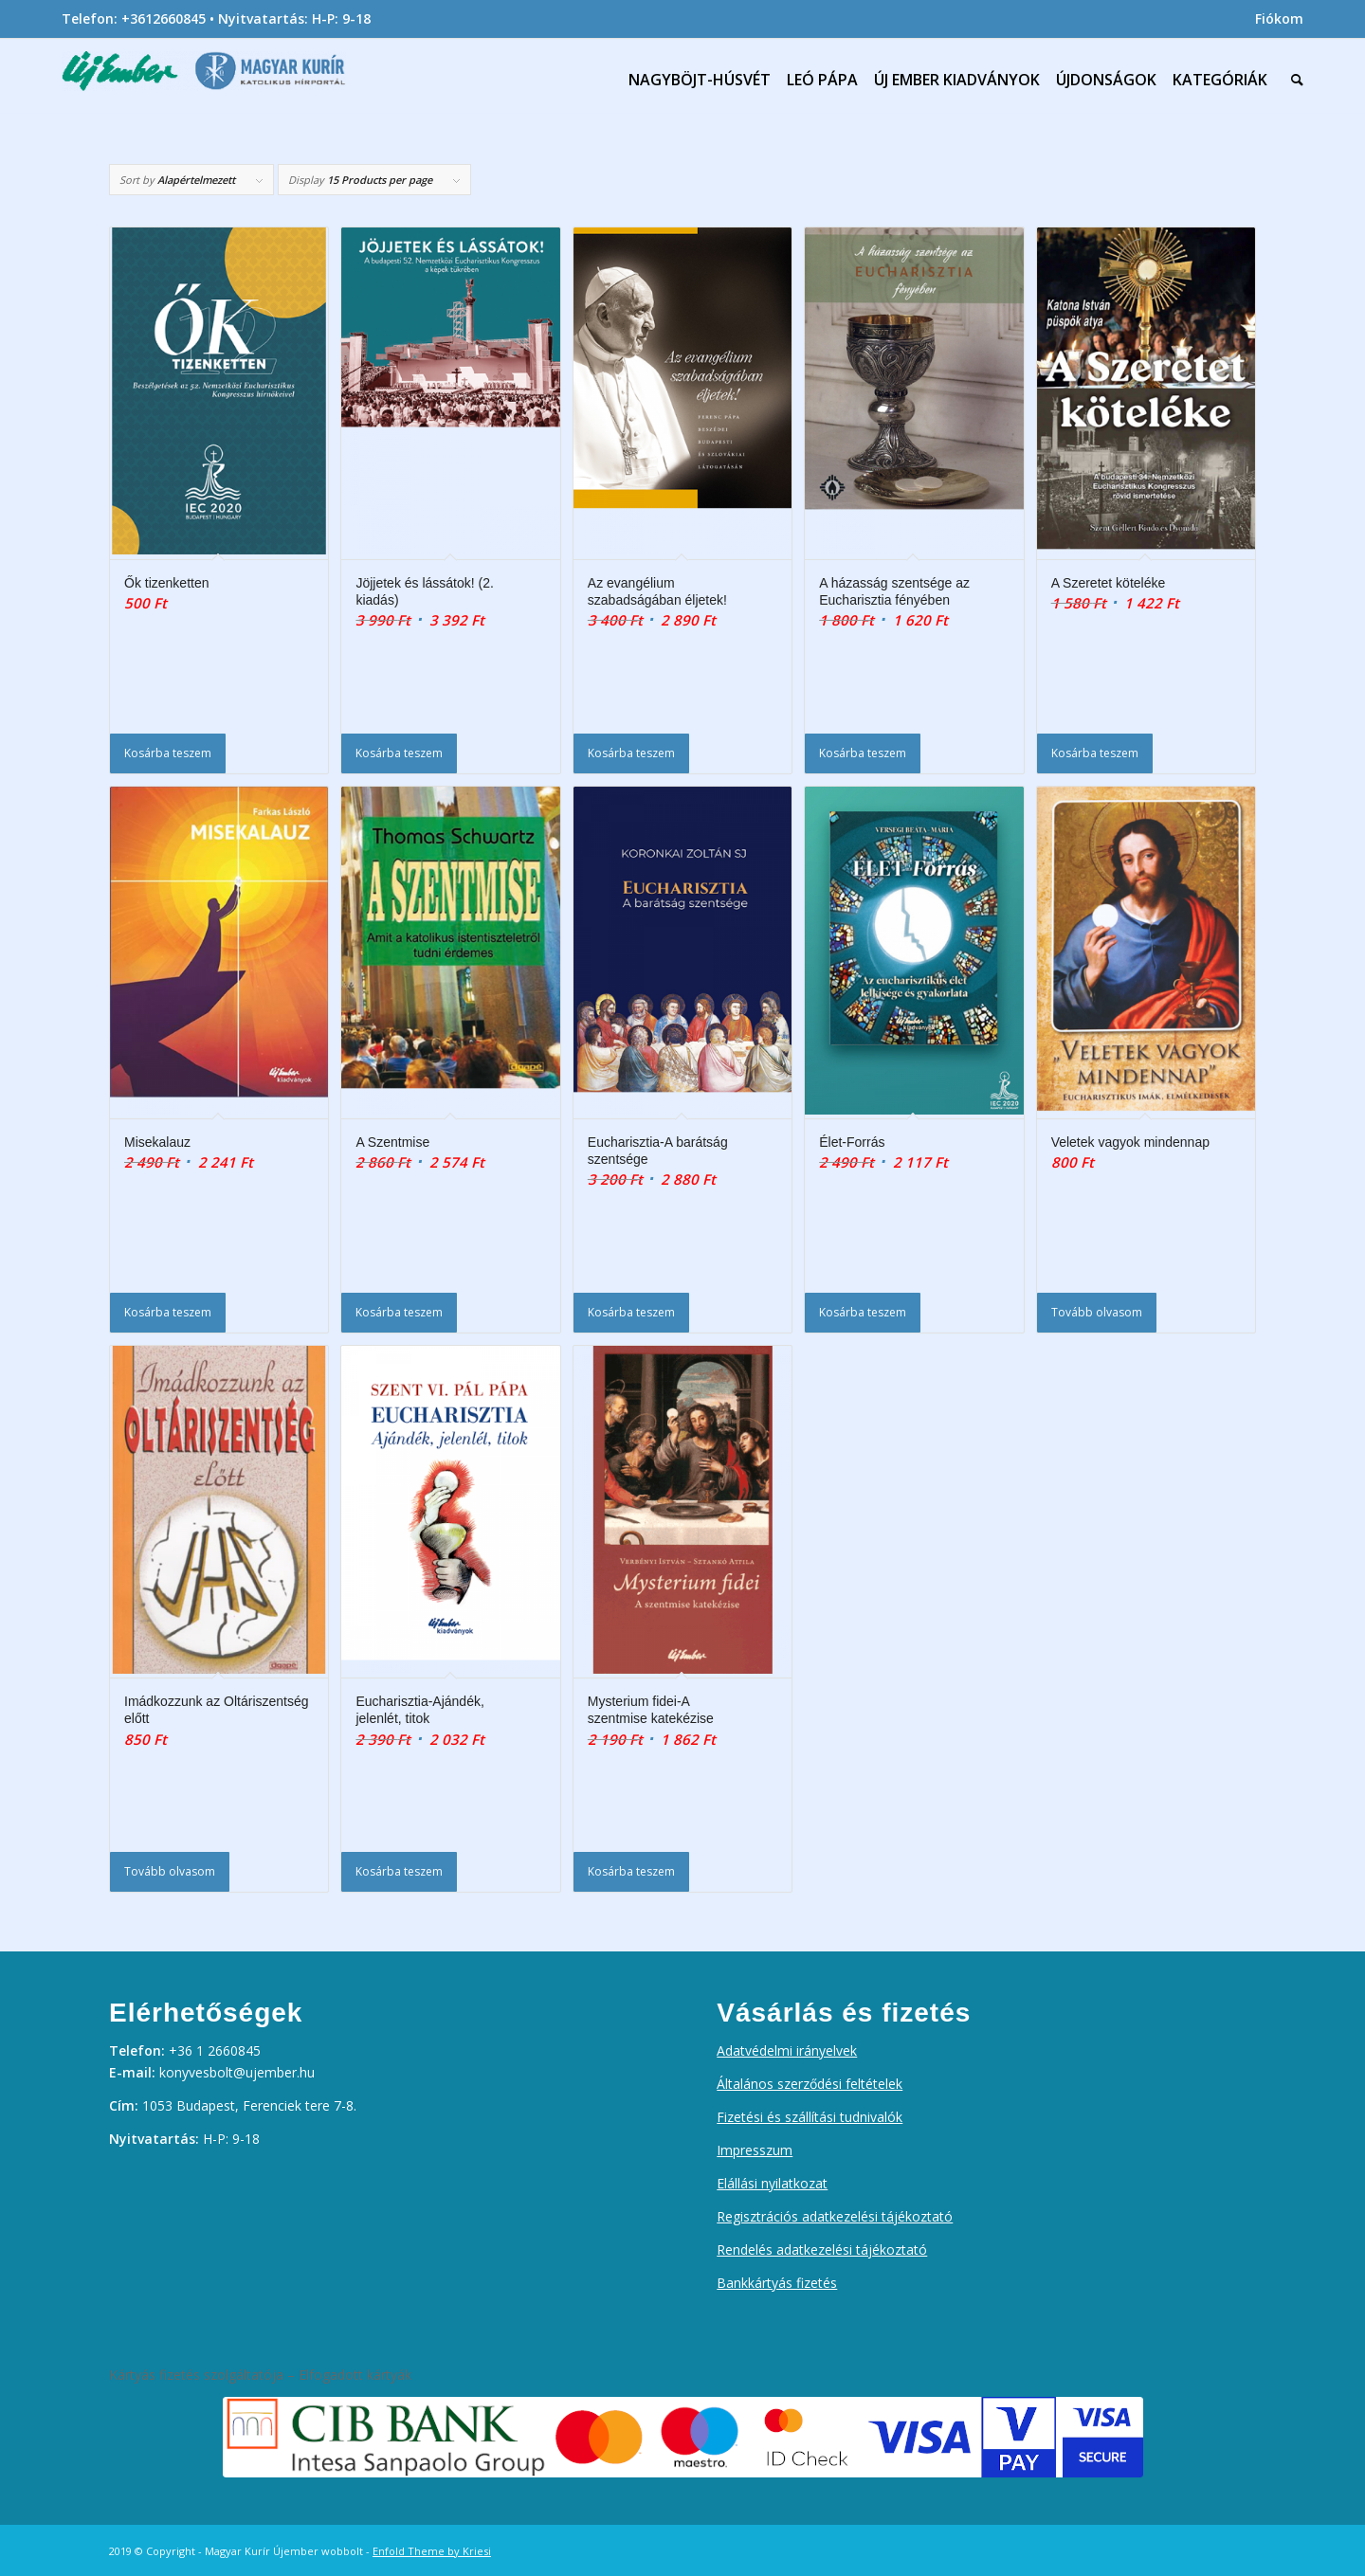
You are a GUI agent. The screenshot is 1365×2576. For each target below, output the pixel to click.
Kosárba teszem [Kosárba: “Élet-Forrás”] (862, 1312)
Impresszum (754, 2150)
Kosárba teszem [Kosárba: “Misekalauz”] (167, 1312)
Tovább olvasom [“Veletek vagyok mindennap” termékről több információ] (1096, 1312)
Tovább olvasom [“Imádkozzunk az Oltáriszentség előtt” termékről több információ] (169, 1871)
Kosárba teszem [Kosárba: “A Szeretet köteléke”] (1094, 753)
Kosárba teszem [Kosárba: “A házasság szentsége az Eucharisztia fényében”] (862, 753)
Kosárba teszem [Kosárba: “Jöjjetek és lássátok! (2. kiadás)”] (399, 753)
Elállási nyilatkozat (772, 2183)
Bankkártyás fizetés (777, 2283)
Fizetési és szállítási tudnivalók (809, 2117)
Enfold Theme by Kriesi (432, 2551)
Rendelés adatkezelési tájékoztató (822, 2249)
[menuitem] (1274, 19)
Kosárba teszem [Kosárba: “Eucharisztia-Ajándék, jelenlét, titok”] (399, 1871)
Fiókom (1279, 18)
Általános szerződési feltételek (809, 2084)
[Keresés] (1293, 79)
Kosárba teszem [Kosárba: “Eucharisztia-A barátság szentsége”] (631, 1312)
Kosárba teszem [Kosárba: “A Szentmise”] (399, 1312)
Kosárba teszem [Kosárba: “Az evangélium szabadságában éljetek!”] (631, 753)
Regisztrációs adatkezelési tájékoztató (835, 2216)
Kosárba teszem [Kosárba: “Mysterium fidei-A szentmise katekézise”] (631, 1871)
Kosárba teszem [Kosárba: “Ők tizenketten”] (167, 753)
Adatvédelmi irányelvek (787, 2050)
